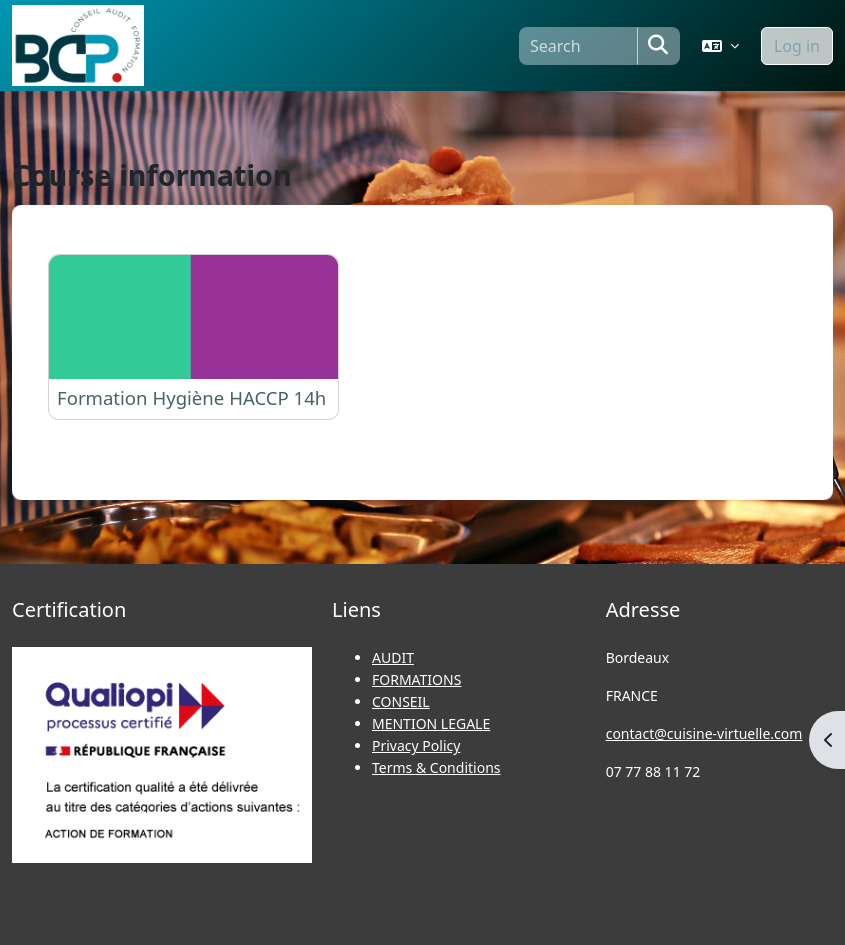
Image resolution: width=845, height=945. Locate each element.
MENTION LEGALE (431, 723)
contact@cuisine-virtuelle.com (704, 733)
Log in (797, 46)
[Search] (578, 46)
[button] (720, 46)
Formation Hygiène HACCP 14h (191, 397)
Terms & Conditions (436, 767)
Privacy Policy (416, 745)
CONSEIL (401, 701)
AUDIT (393, 657)
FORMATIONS (416, 679)
